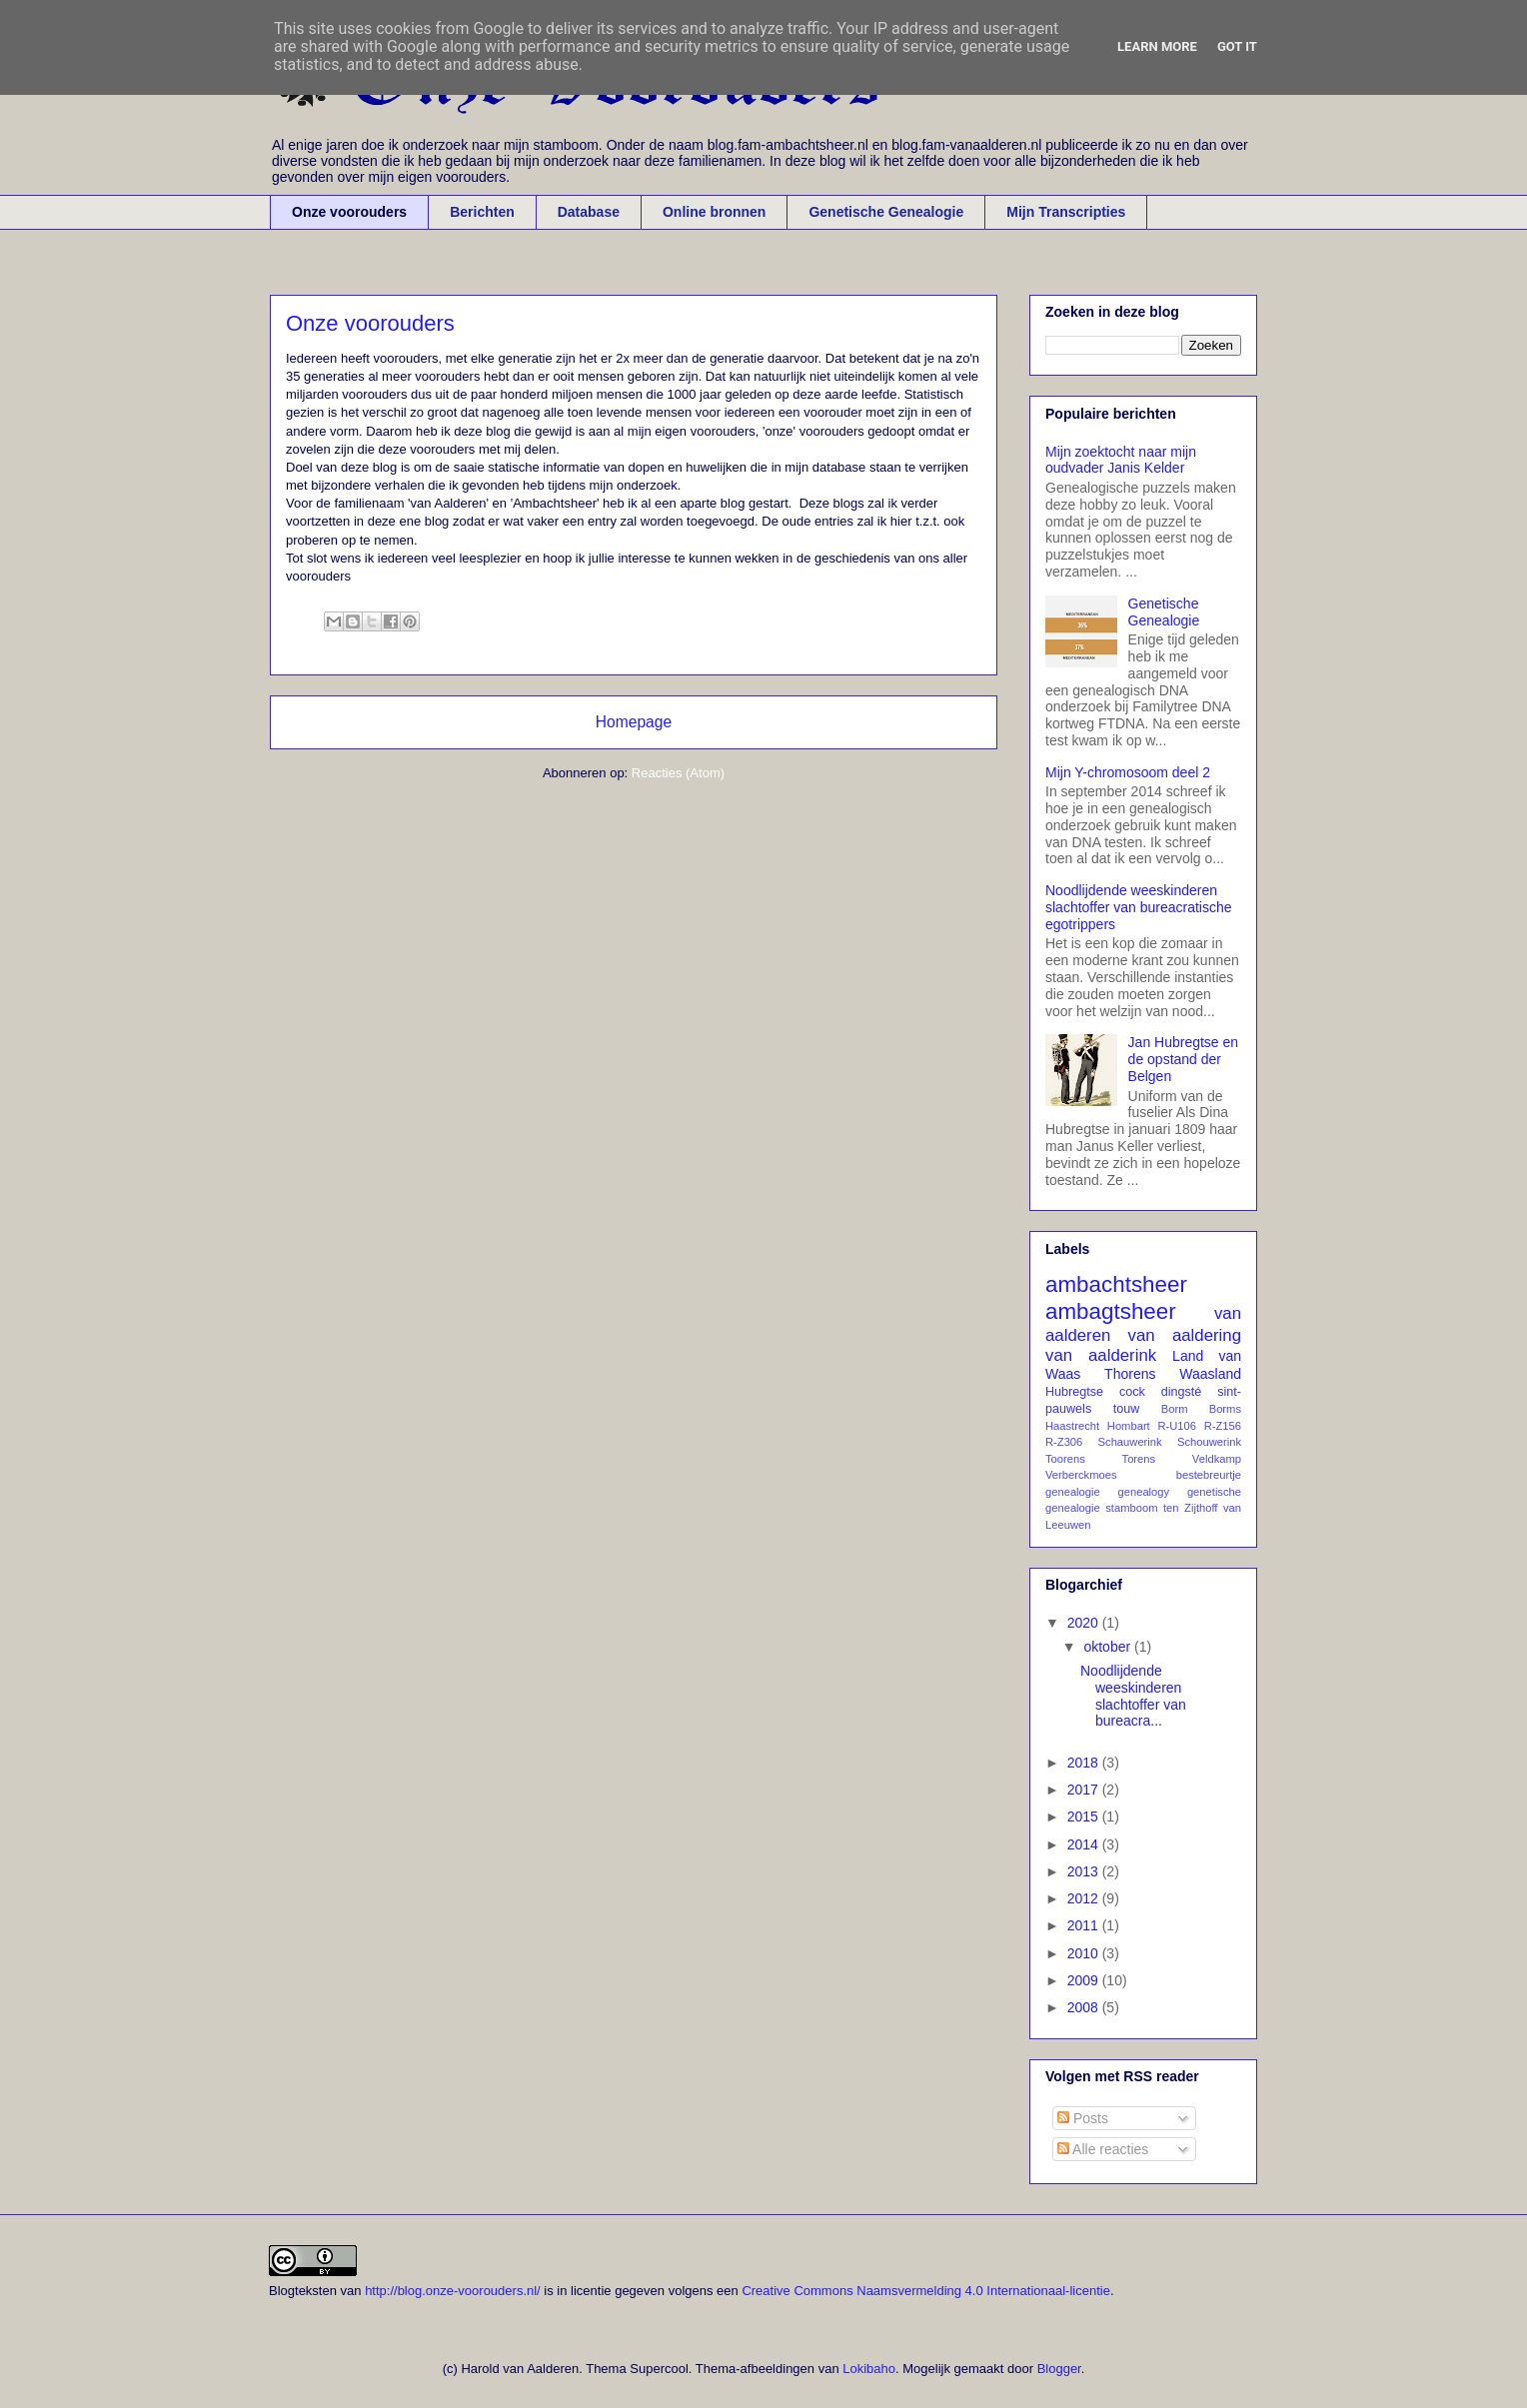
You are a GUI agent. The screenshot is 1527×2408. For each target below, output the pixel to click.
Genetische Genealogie (885, 212)
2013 (1084, 1871)
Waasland (1210, 1374)
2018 (1084, 1763)
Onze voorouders (349, 212)
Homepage (634, 721)
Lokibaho (868, 2368)
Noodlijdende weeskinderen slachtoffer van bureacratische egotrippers (1138, 907)
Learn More (1157, 46)
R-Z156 (1222, 1426)
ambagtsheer (1110, 1311)
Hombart (1128, 1426)
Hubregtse (1074, 1392)
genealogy (1144, 1492)
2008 (1084, 2007)
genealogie (1072, 1492)
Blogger (1059, 2368)
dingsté (1181, 1392)
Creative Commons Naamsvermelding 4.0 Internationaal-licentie (926, 2290)
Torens (1139, 1459)
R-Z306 (1063, 1442)
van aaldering (1184, 1335)
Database (589, 212)
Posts (1082, 2118)
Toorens (1065, 1459)
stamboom (1131, 1508)
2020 (1084, 1623)
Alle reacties (1102, 2149)
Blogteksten (303, 2290)
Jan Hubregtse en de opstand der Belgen (1183, 1059)
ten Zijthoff (1190, 1508)
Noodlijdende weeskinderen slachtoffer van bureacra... (1133, 1696)
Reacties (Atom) (678, 772)
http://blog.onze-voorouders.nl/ (453, 2290)
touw (1126, 1409)
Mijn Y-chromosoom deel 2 (1127, 772)
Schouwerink (1209, 1442)
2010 (1084, 1953)
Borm (1174, 1409)
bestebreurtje (1208, 1475)
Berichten (482, 212)
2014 (1084, 1844)
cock (1132, 1392)
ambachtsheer (1116, 1284)
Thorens (1129, 1374)
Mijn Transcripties (1065, 212)
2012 (1084, 1898)
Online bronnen (714, 212)
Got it (1237, 46)
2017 (1084, 1790)
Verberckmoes (1081, 1475)
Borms (1225, 1409)
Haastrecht (1072, 1426)
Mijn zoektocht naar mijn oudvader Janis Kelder (1120, 460)
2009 (1084, 1980)
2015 (1084, 1816)
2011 (1084, 1925)
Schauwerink (1130, 1442)
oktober (1108, 1647)
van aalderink (1100, 1355)
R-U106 (1176, 1426)
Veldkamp (1216, 1459)
